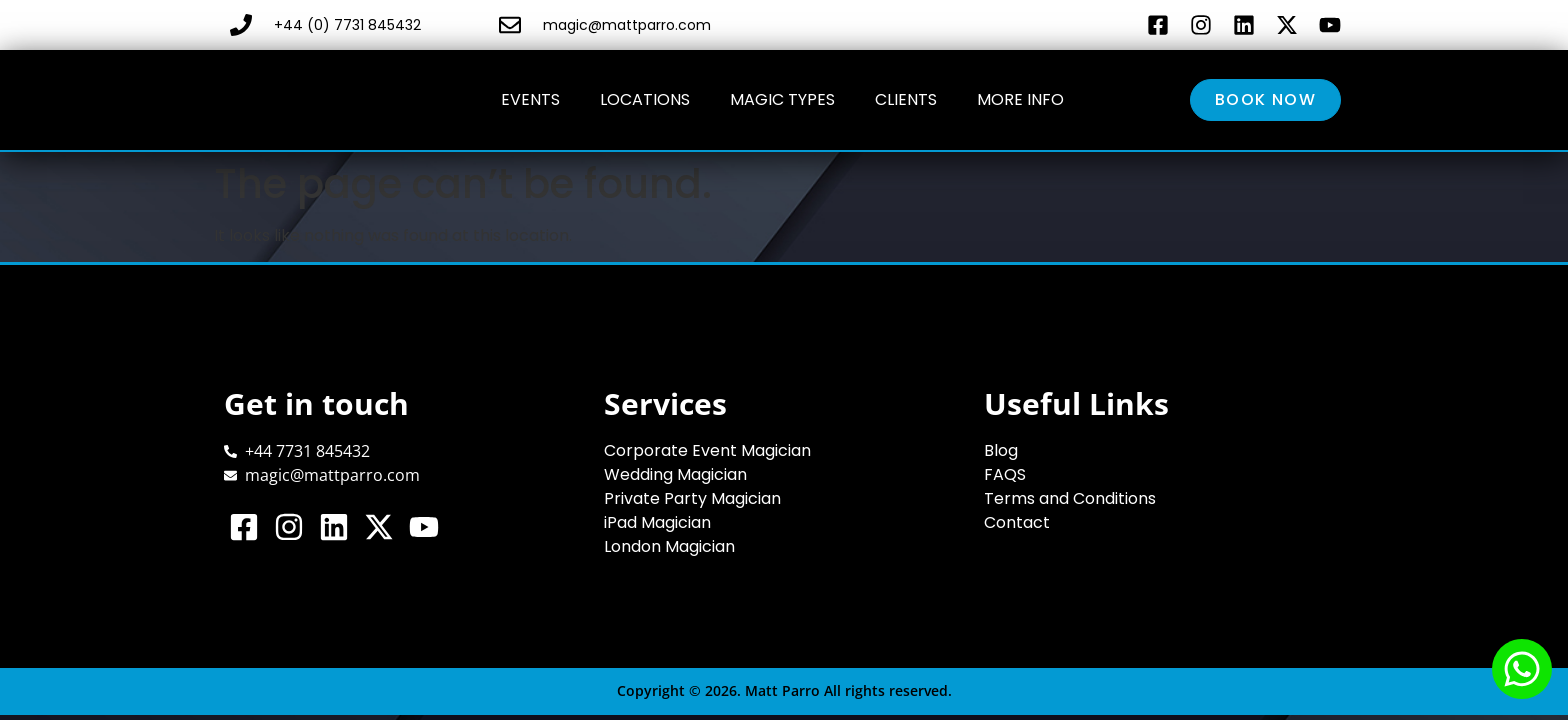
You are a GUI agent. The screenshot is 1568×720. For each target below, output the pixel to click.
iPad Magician (657, 522)
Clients (906, 99)
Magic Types (782, 99)
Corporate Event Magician (707, 450)
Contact (1017, 522)
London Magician (669, 546)
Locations (645, 99)
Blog (1001, 450)
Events (530, 99)
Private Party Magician (692, 498)
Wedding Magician (675, 474)
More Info (1020, 99)
